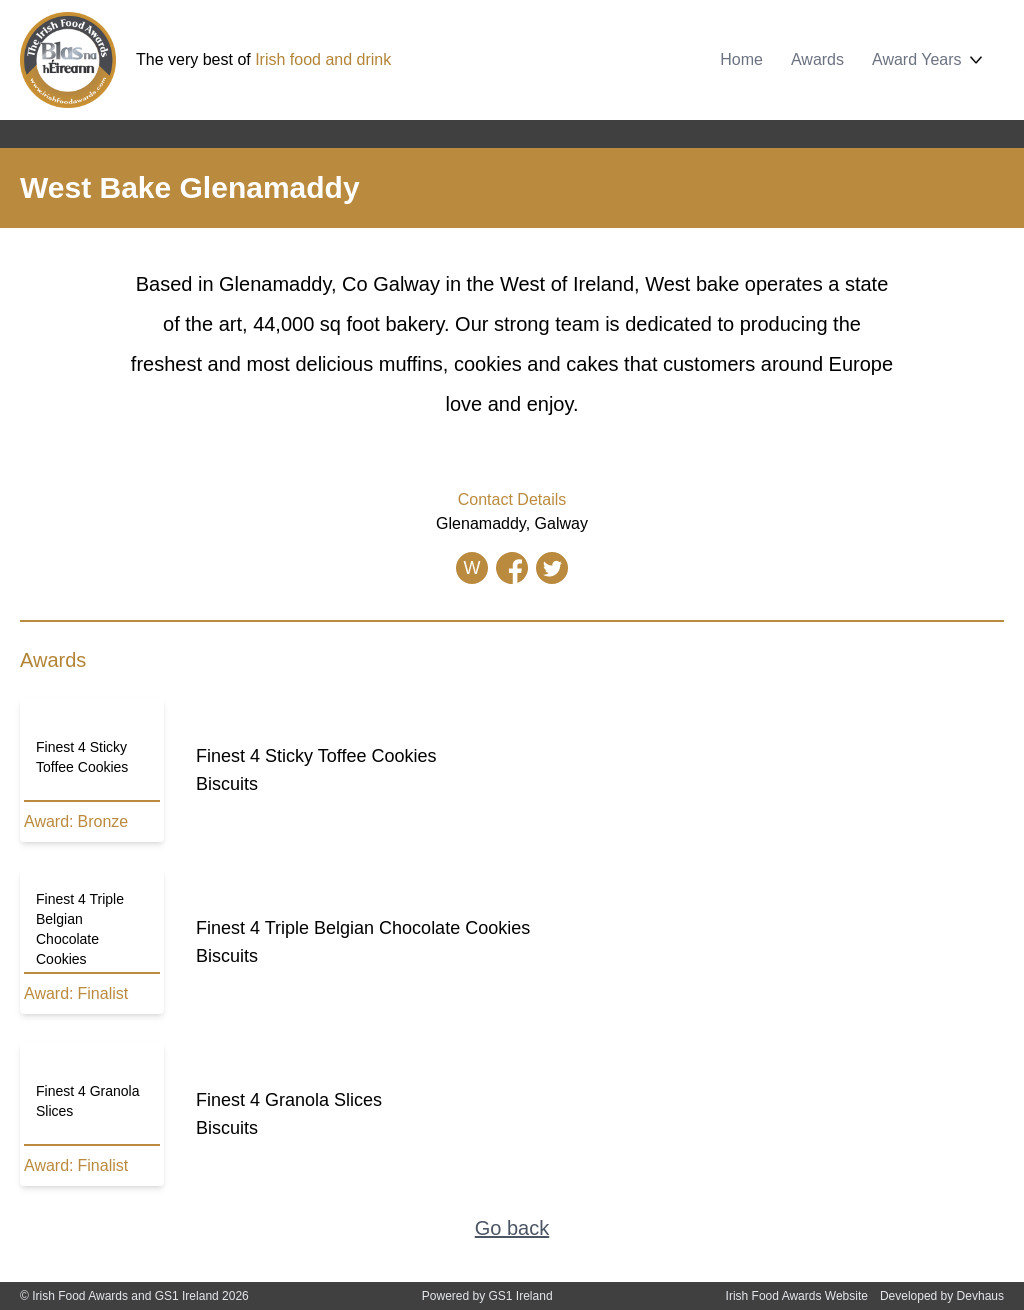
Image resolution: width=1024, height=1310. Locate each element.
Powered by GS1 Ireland (487, 1296)
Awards (817, 59)
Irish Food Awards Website (797, 1296)
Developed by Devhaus (942, 1296)
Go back (512, 1228)
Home (741, 59)
